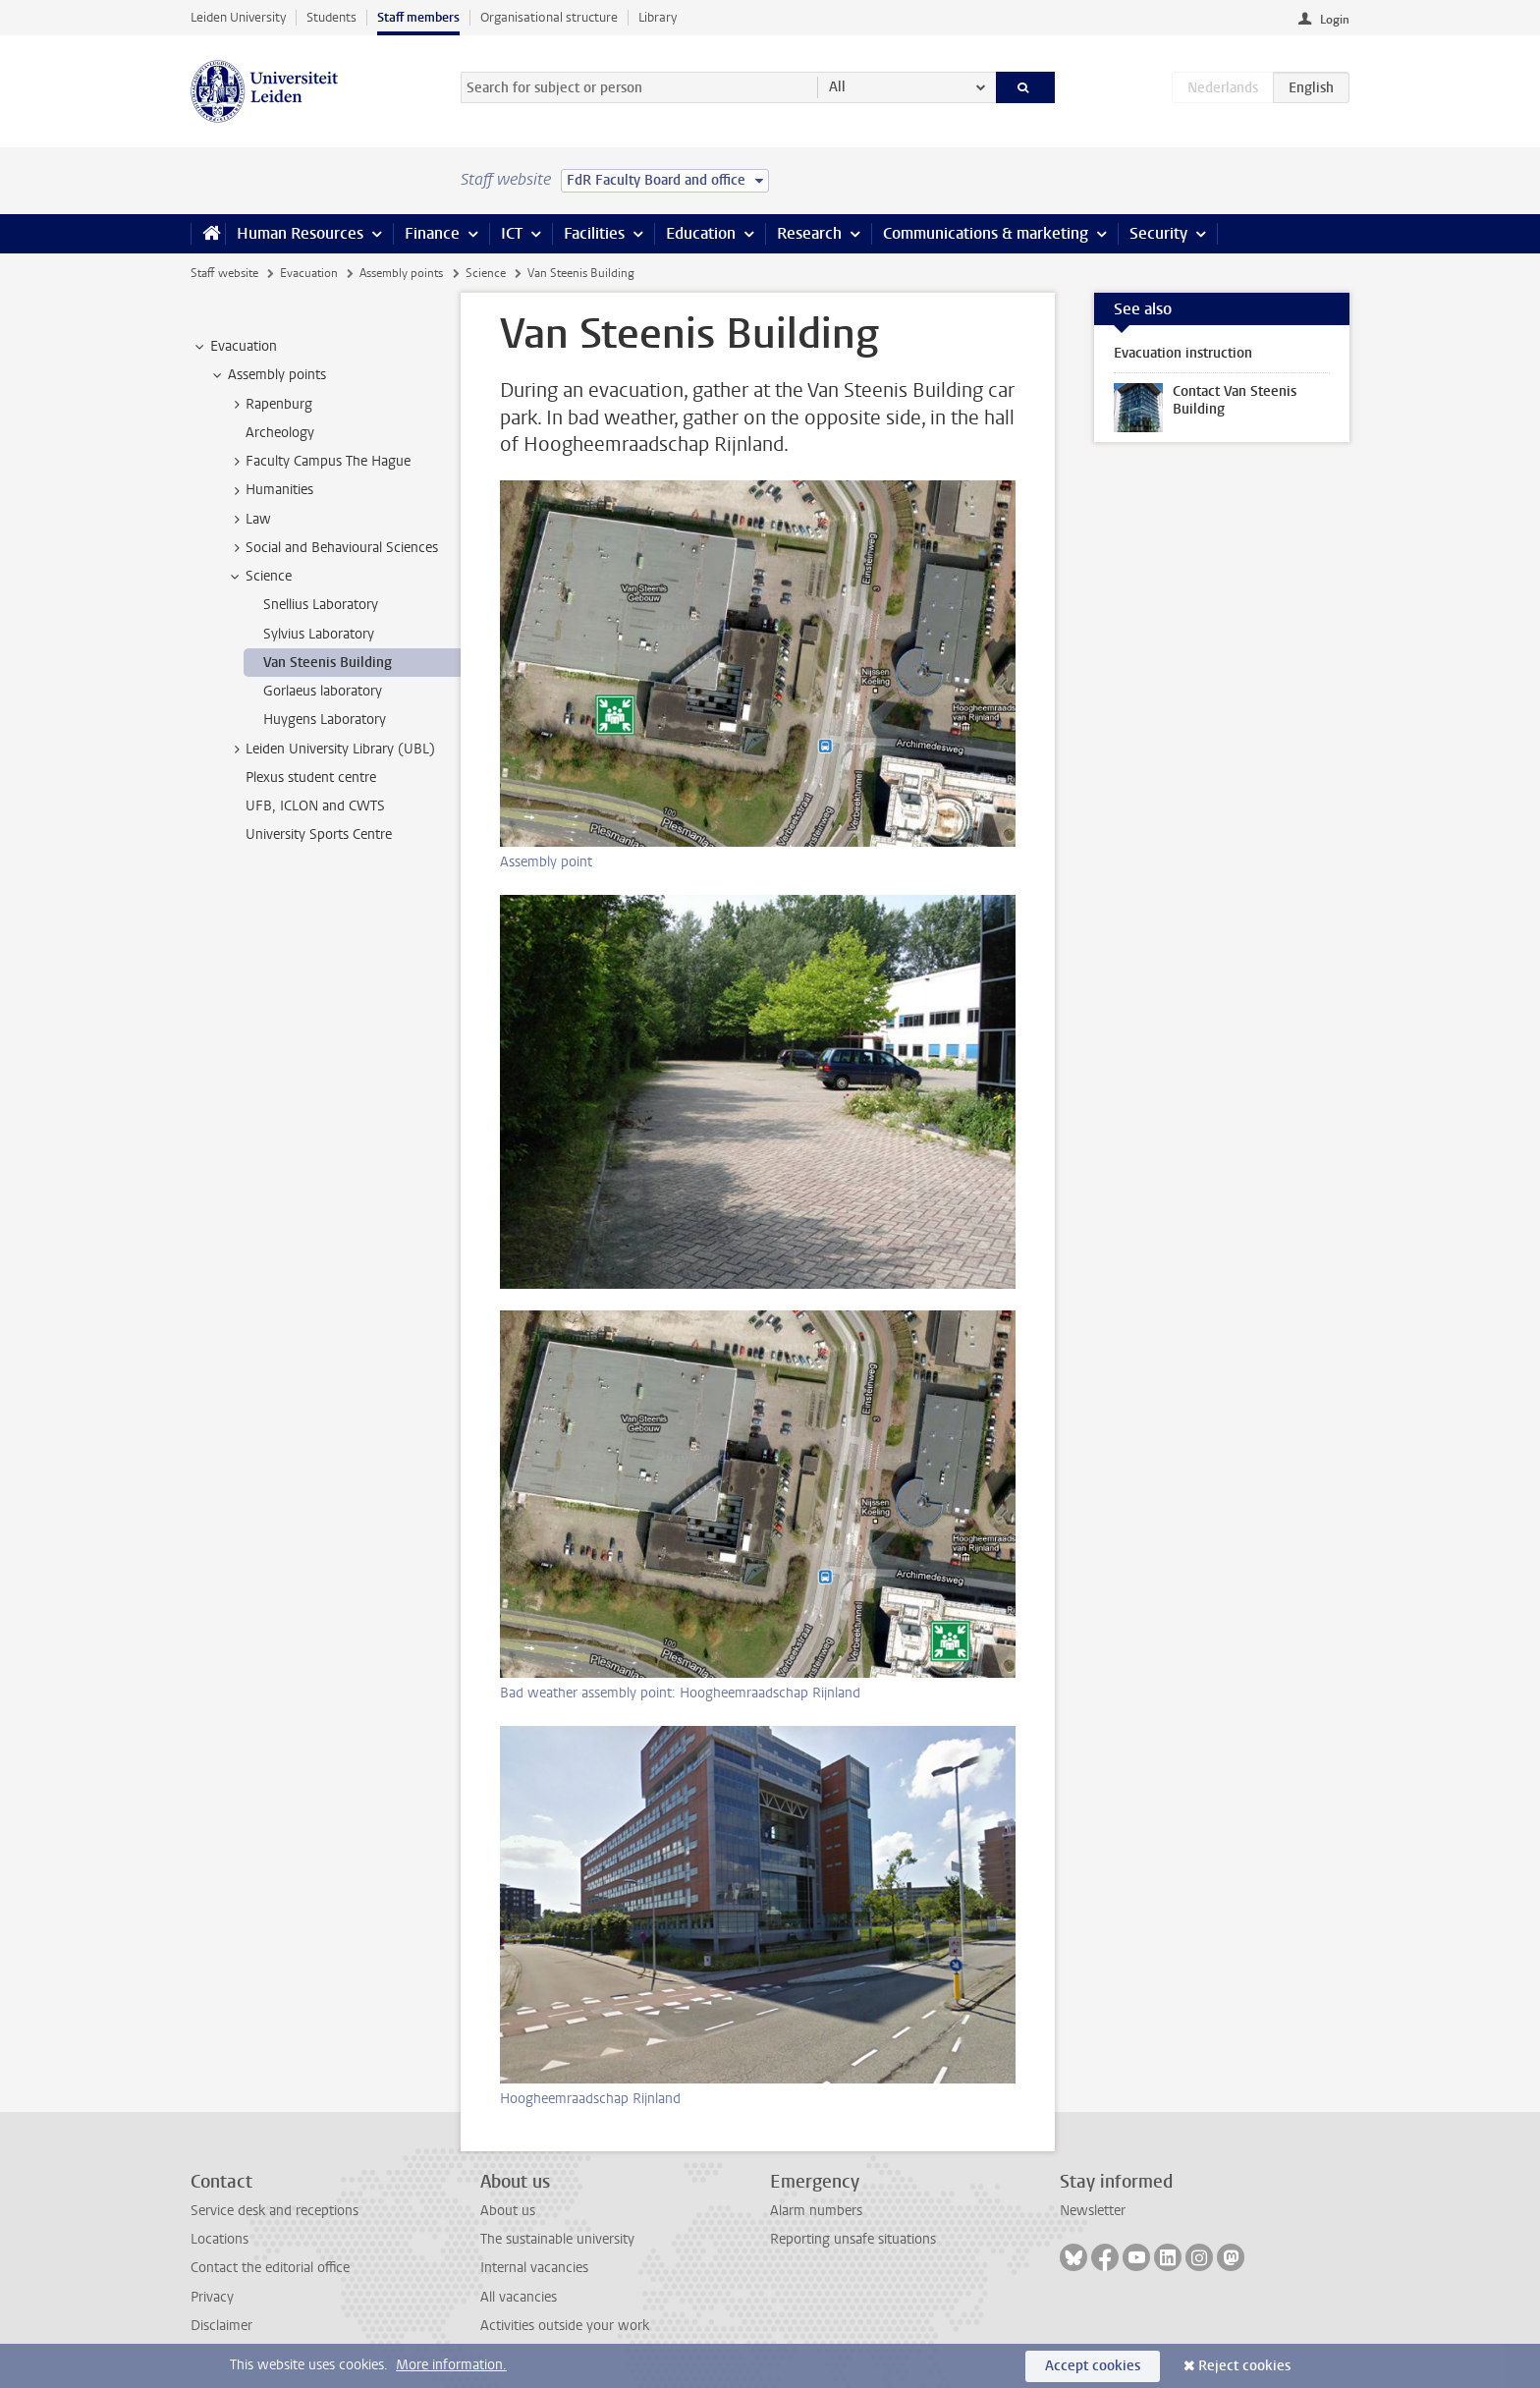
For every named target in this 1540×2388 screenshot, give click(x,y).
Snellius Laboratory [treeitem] (320, 604)
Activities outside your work (564, 2325)
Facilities (594, 233)
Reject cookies (1244, 2366)
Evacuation (309, 273)
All (837, 87)
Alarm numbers (816, 2210)
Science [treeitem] (259, 576)
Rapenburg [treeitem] (269, 405)
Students (331, 17)
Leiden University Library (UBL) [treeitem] (331, 749)
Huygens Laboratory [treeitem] (324, 719)
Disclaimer (221, 2325)
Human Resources (300, 233)
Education (701, 233)
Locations (219, 2239)
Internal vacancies (534, 2267)
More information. (451, 2365)
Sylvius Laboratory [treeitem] (318, 634)
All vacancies (518, 2297)
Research (809, 233)
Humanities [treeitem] (270, 490)
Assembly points (401, 273)
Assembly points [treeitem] (267, 375)
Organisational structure (549, 17)
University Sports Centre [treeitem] (319, 834)
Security (1158, 233)
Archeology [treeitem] (280, 432)
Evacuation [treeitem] (234, 347)
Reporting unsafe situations (853, 2239)
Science (486, 273)
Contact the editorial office (270, 2267)
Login (1334, 20)
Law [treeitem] (249, 519)
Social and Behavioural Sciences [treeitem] (332, 548)
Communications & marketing (985, 233)
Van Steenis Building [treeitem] (327, 662)
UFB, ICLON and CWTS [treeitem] (315, 806)
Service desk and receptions (274, 2210)
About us (507, 2210)
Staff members (418, 17)
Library (657, 17)
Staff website (224, 273)
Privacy (212, 2297)
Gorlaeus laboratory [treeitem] (322, 691)
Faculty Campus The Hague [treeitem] (319, 462)
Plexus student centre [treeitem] (311, 777)
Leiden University (238, 17)
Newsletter (1093, 2210)
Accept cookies (1092, 2366)
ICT (511, 233)
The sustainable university (557, 2239)
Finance (432, 233)
